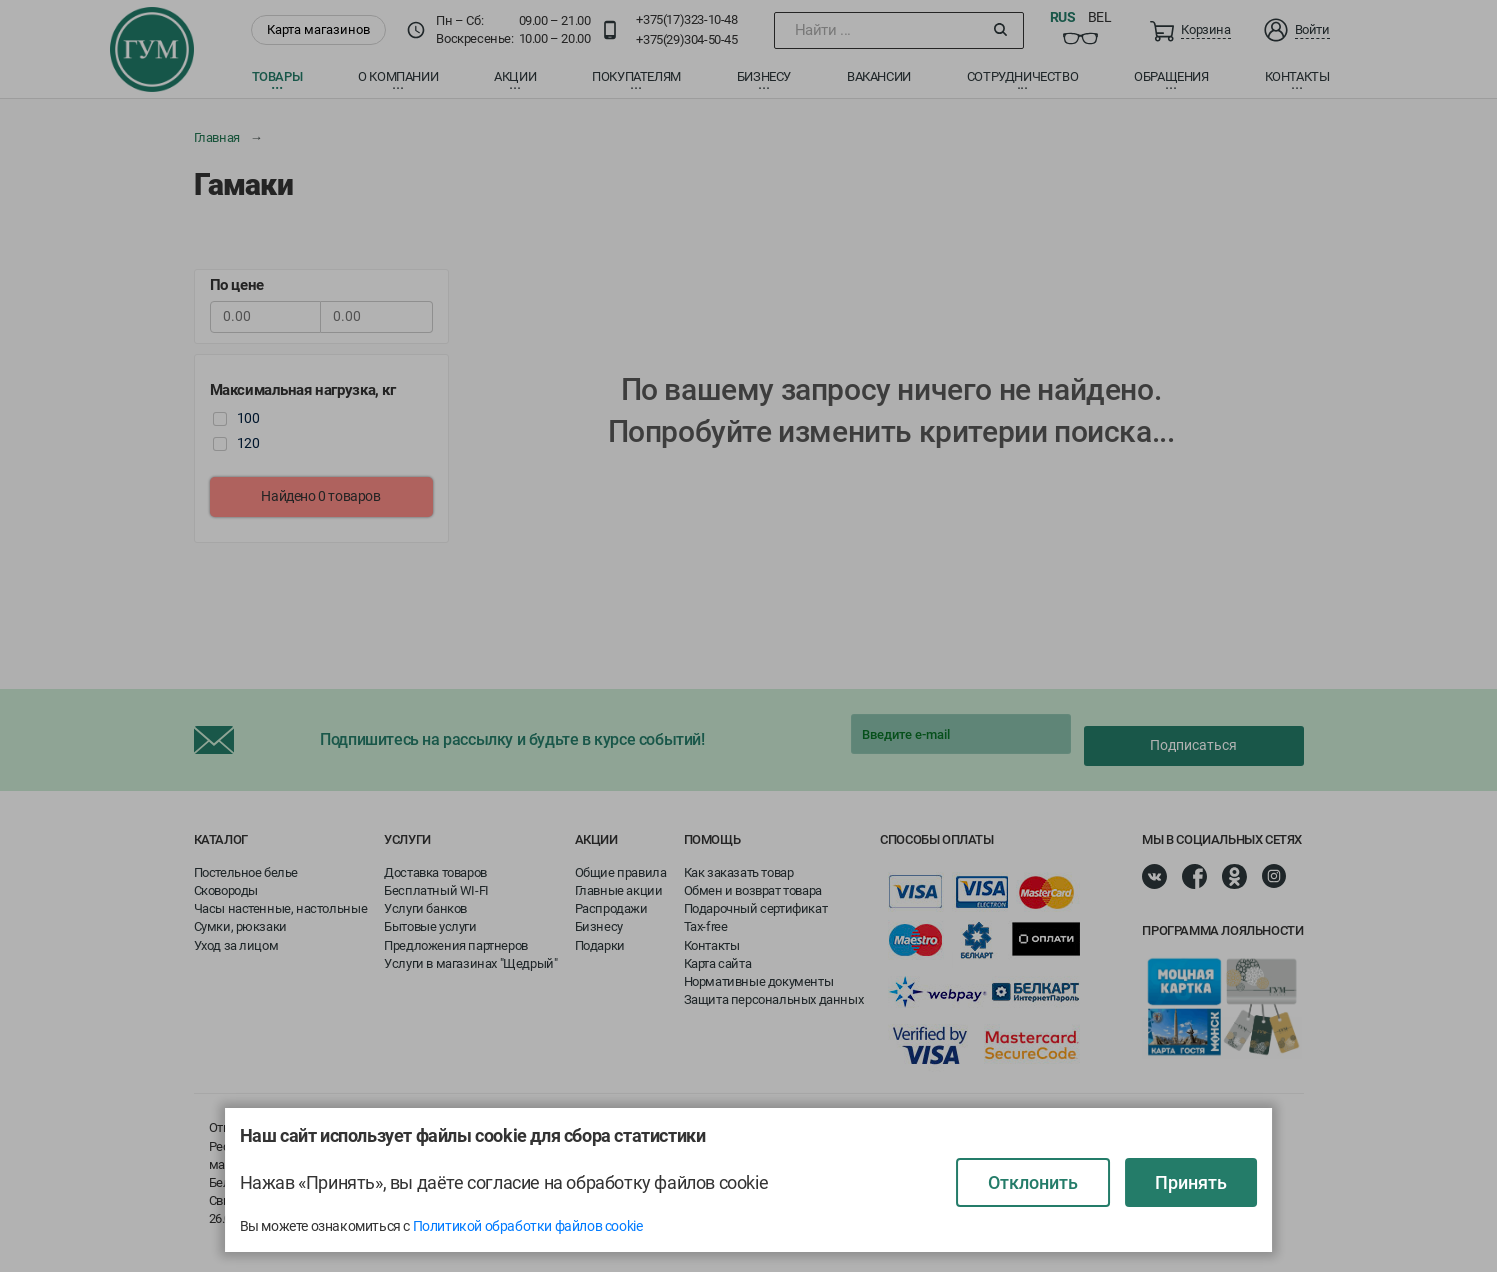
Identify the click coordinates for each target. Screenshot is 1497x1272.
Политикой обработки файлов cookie (528, 1226)
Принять (1191, 1182)
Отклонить (1033, 1182)
